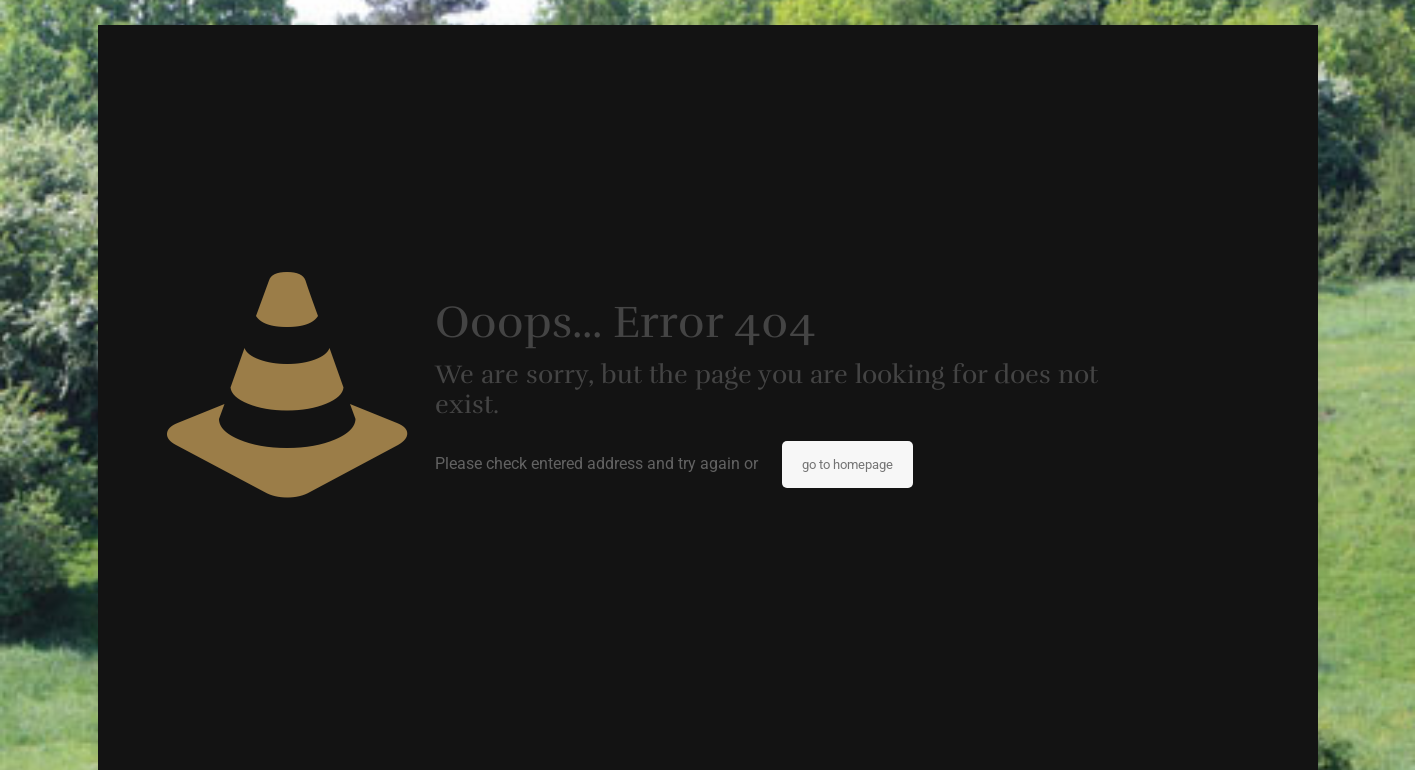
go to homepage (847, 464)
